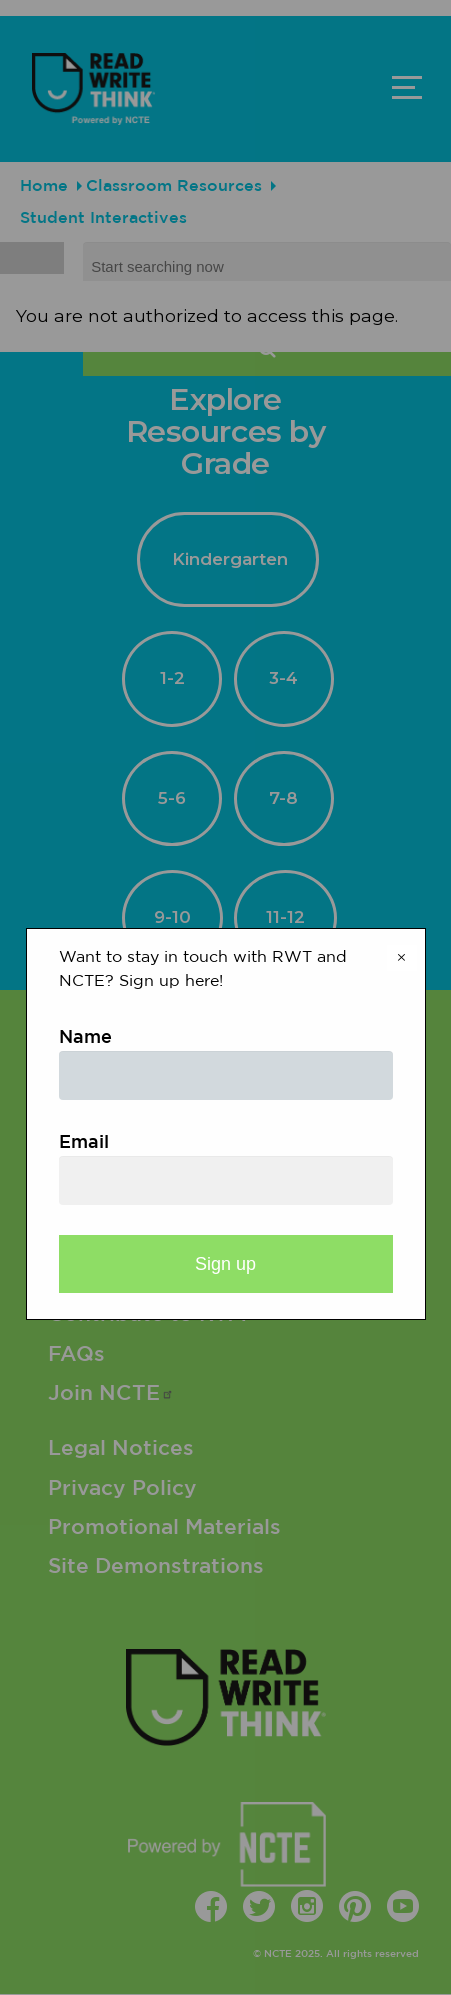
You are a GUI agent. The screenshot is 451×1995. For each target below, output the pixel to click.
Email (84, 1143)
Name (85, 1038)
